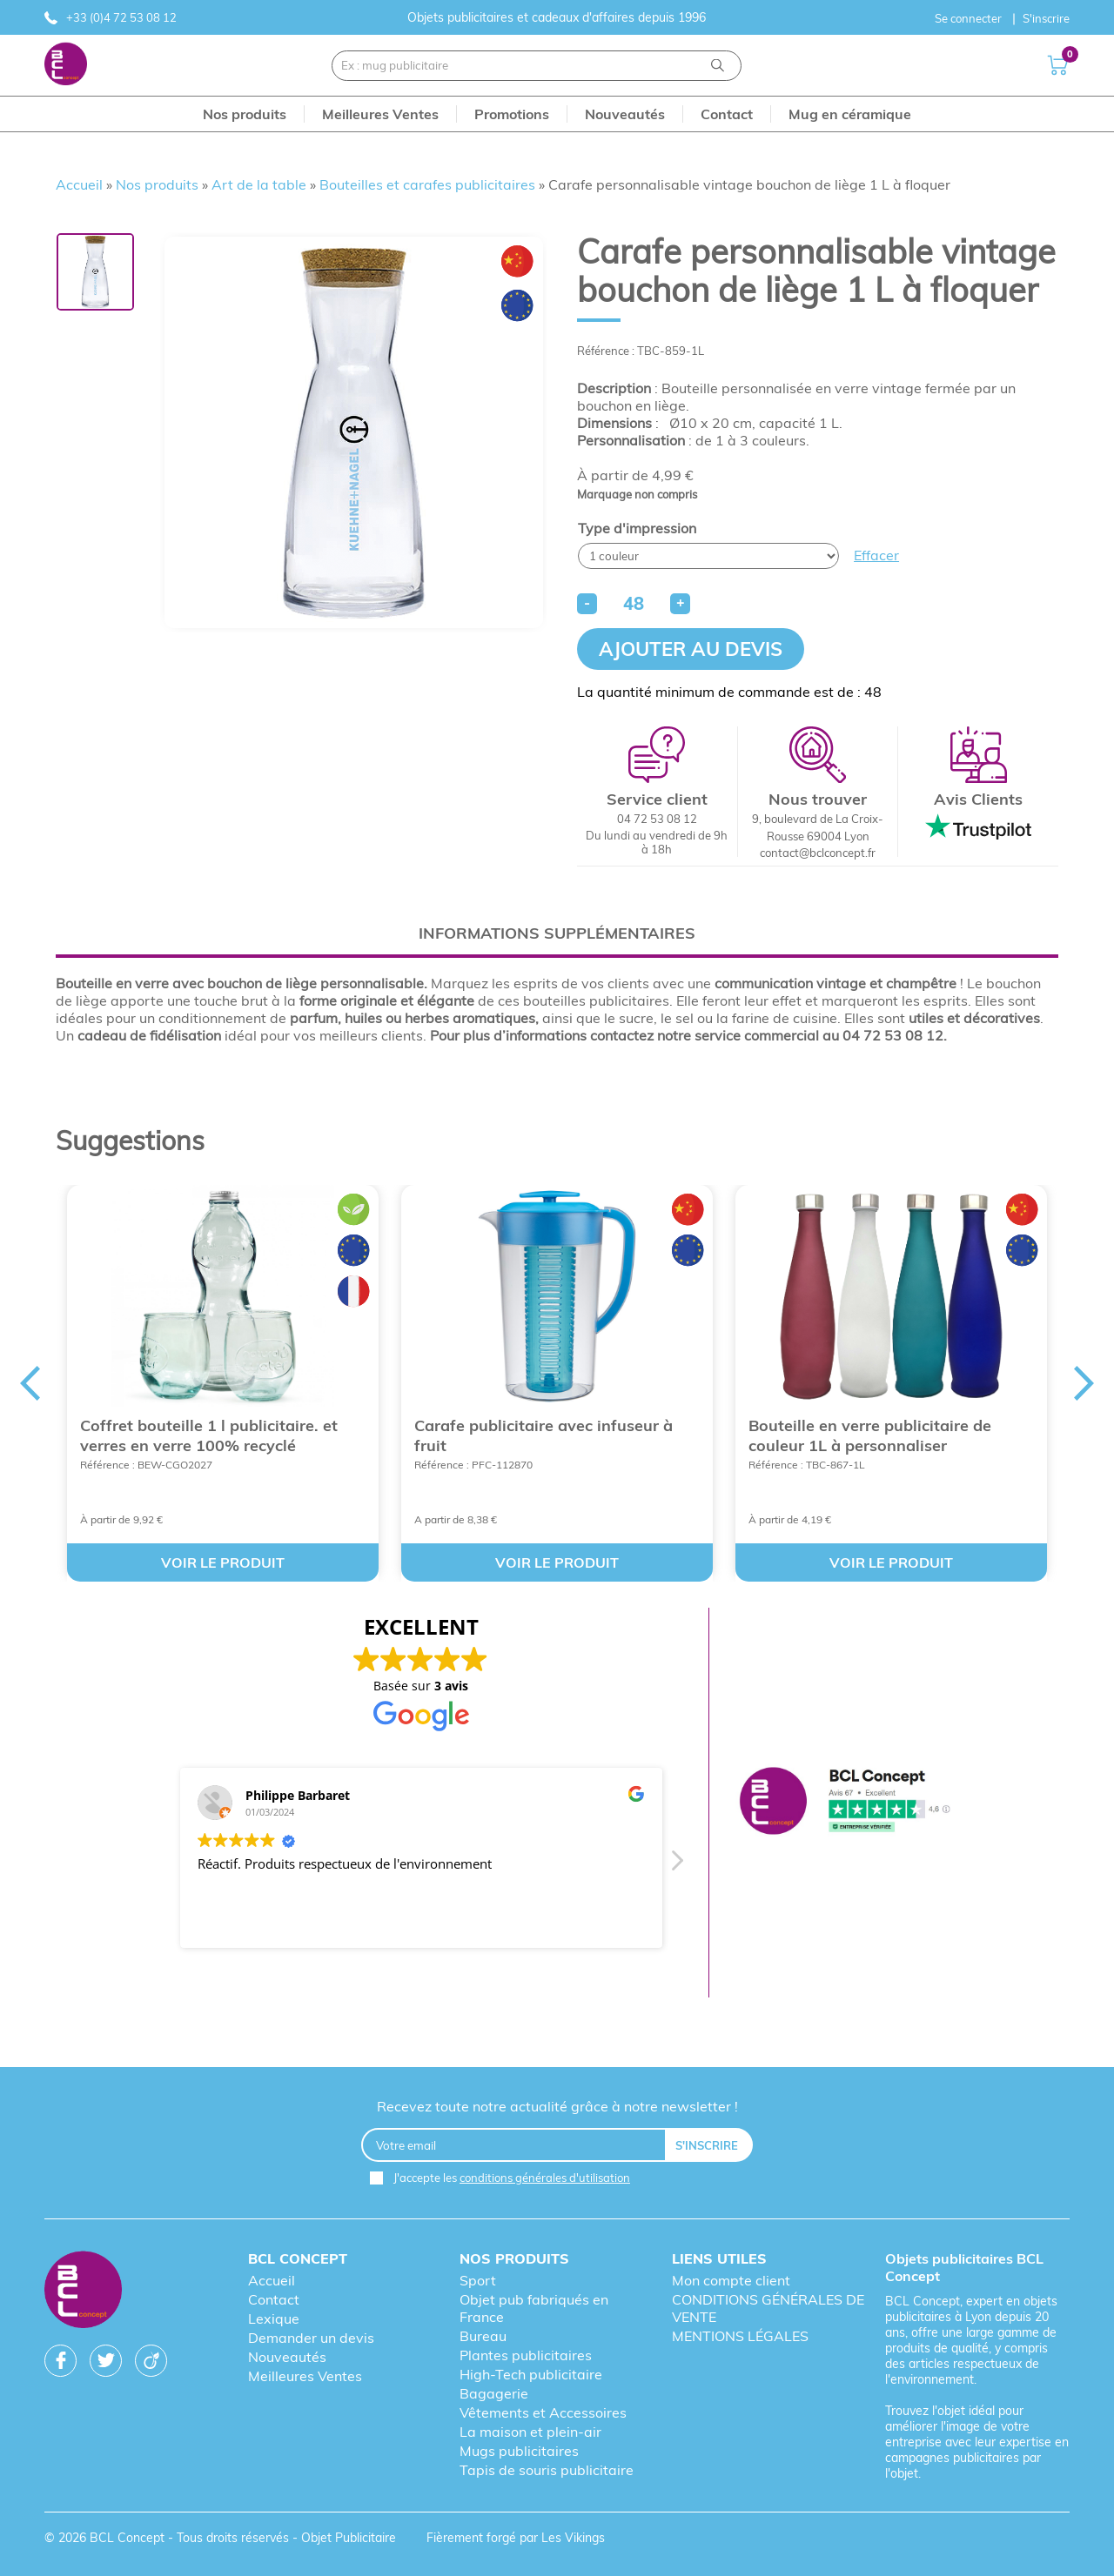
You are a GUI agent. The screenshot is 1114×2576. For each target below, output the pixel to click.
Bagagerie (494, 2393)
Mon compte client (731, 2280)
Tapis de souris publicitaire (547, 2470)
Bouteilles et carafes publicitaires (427, 184)
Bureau (483, 2336)
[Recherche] (717, 65)
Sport (478, 2280)
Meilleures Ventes (305, 2376)
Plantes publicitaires (526, 2355)
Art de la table (258, 184)
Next (1084, 1383)
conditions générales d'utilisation (545, 2178)
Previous (29, 1383)
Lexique (273, 2318)
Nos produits (157, 184)
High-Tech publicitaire (531, 2374)
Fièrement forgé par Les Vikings (515, 2538)
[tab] (557, 933)
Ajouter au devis (690, 649)
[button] (675, 1865)
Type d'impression (637, 528)
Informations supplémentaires (557, 933)
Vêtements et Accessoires (543, 2412)
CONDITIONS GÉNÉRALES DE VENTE (768, 2308)
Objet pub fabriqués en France (534, 2308)
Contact (273, 2299)
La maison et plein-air (530, 2431)
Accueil (79, 184)
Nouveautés (287, 2356)
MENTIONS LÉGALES (740, 2336)
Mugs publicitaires (519, 2450)
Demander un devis (311, 2337)
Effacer (876, 555)
